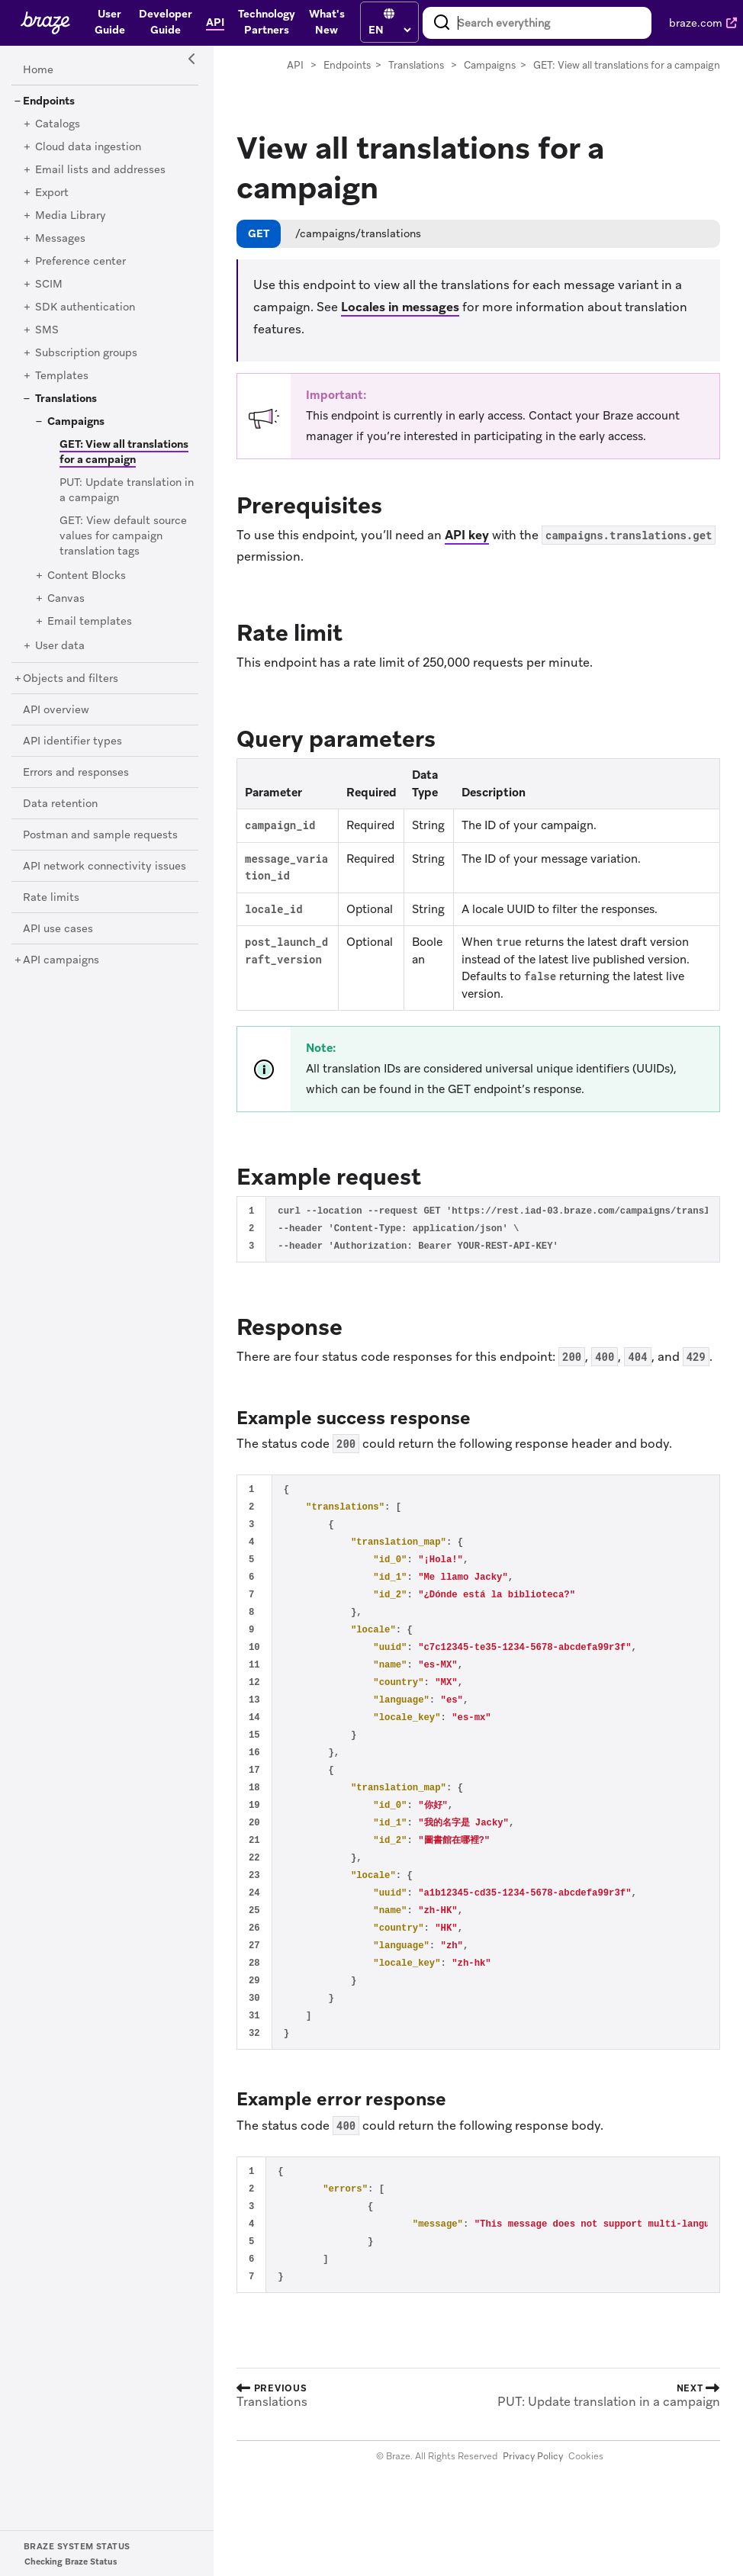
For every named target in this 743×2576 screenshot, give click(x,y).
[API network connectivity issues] (104, 866)
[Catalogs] (57, 124)
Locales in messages (400, 307)
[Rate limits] (51, 897)
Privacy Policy (533, 2456)
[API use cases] (58, 929)
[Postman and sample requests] (100, 835)
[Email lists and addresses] (100, 170)
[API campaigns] (61, 960)
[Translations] (66, 399)
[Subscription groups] (86, 353)
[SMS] (47, 330)
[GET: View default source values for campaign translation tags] (123, 536)
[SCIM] (49, 284)
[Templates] (61, 376)
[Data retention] (60, 804)
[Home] (38, 70)
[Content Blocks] (86, 576)
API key (467, 535)
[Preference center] (80, 261)
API (295, 65)
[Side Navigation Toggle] (192, 59)
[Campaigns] (76, 421)
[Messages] (60, 238)
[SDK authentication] (85, 307)
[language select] (389, 29)
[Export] (52, 193)
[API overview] (56, 710)
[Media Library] (70, 216)
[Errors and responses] (76, 772)
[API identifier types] (72, 741)
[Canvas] (66, 598)
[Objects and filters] (70, 679)
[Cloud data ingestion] (88, 147)
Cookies (585, 2456)
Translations (416, 65)
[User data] (60, 646)
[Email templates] (89, 621)
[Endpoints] (49, 101)
